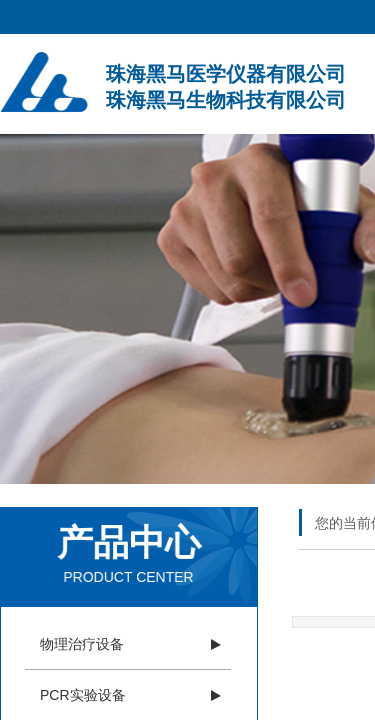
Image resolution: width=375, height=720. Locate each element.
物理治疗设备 (82, 644)
